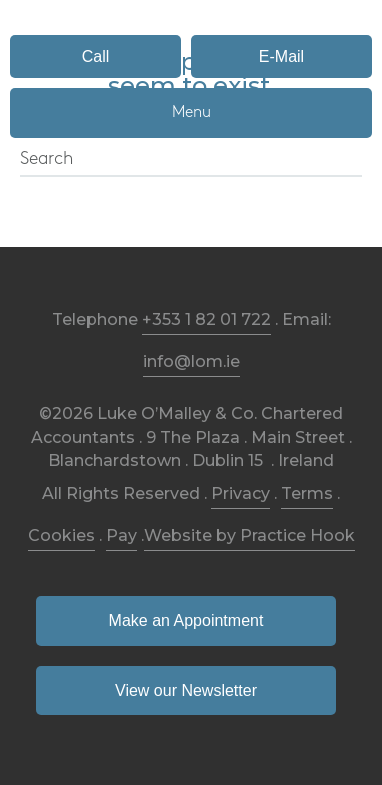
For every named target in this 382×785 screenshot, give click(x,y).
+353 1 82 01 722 (206, 319)
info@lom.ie (191, 361)
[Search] (191, 160)
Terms (307, 493)
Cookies (61, 535)
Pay (121, 535)
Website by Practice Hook (249, 535)
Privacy (240, 493)
